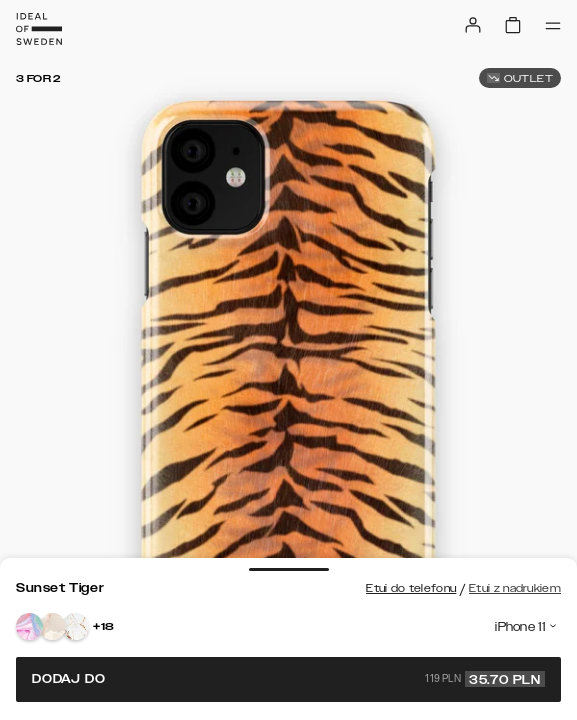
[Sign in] (473, 25)
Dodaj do (288, 679)
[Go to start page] (39, 29)
